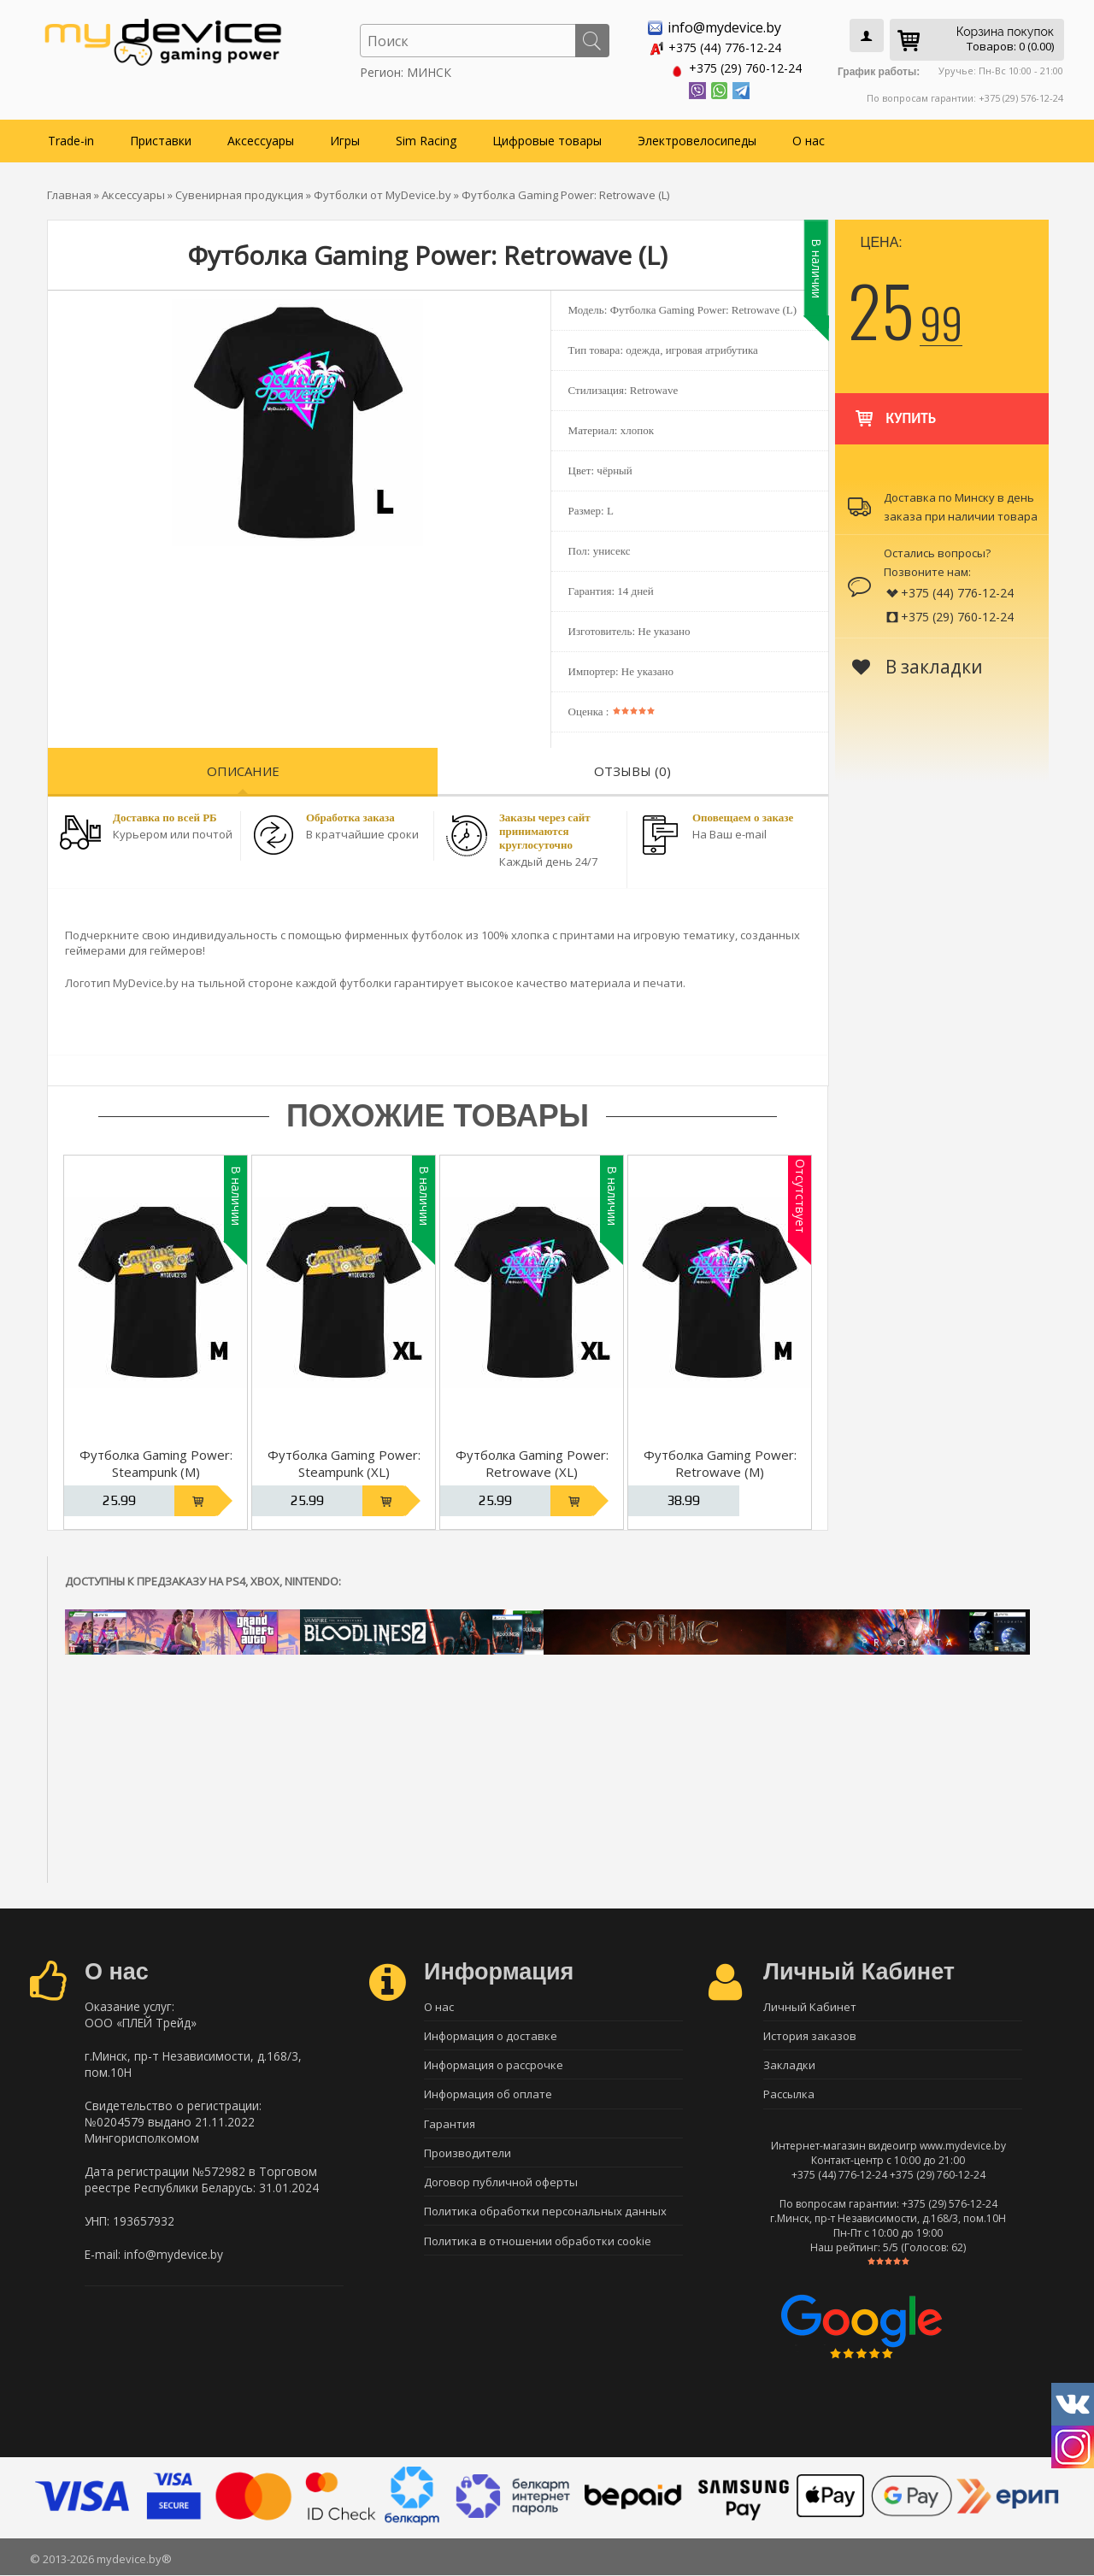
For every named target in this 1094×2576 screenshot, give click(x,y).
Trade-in (71, 138)
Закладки (789, 2064)
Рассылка (789, 2094)
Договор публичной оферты (501, 2183)
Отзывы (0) (632, 768)
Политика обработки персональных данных (545, 2213)
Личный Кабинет (809, 2004)
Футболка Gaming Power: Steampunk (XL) (344, 1461)
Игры (345, 138)
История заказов (809, 2034)
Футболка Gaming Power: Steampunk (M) (155, 1461)
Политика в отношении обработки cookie (537, 2243)
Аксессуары (260, 138)
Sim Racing (426, 138)
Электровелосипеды (697, 138)
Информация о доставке (490, 2034)
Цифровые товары (547, 138)
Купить (894, 408)
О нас (808, 138)
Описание (243, 768)
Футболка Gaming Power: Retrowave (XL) (532, 1461)
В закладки (917, 664)
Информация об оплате (488, 2094)
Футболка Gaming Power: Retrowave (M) (720, 1461)
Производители (467, 2153)
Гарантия (449, 2124)
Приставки (160, 138)
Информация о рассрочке (493, 2064)
